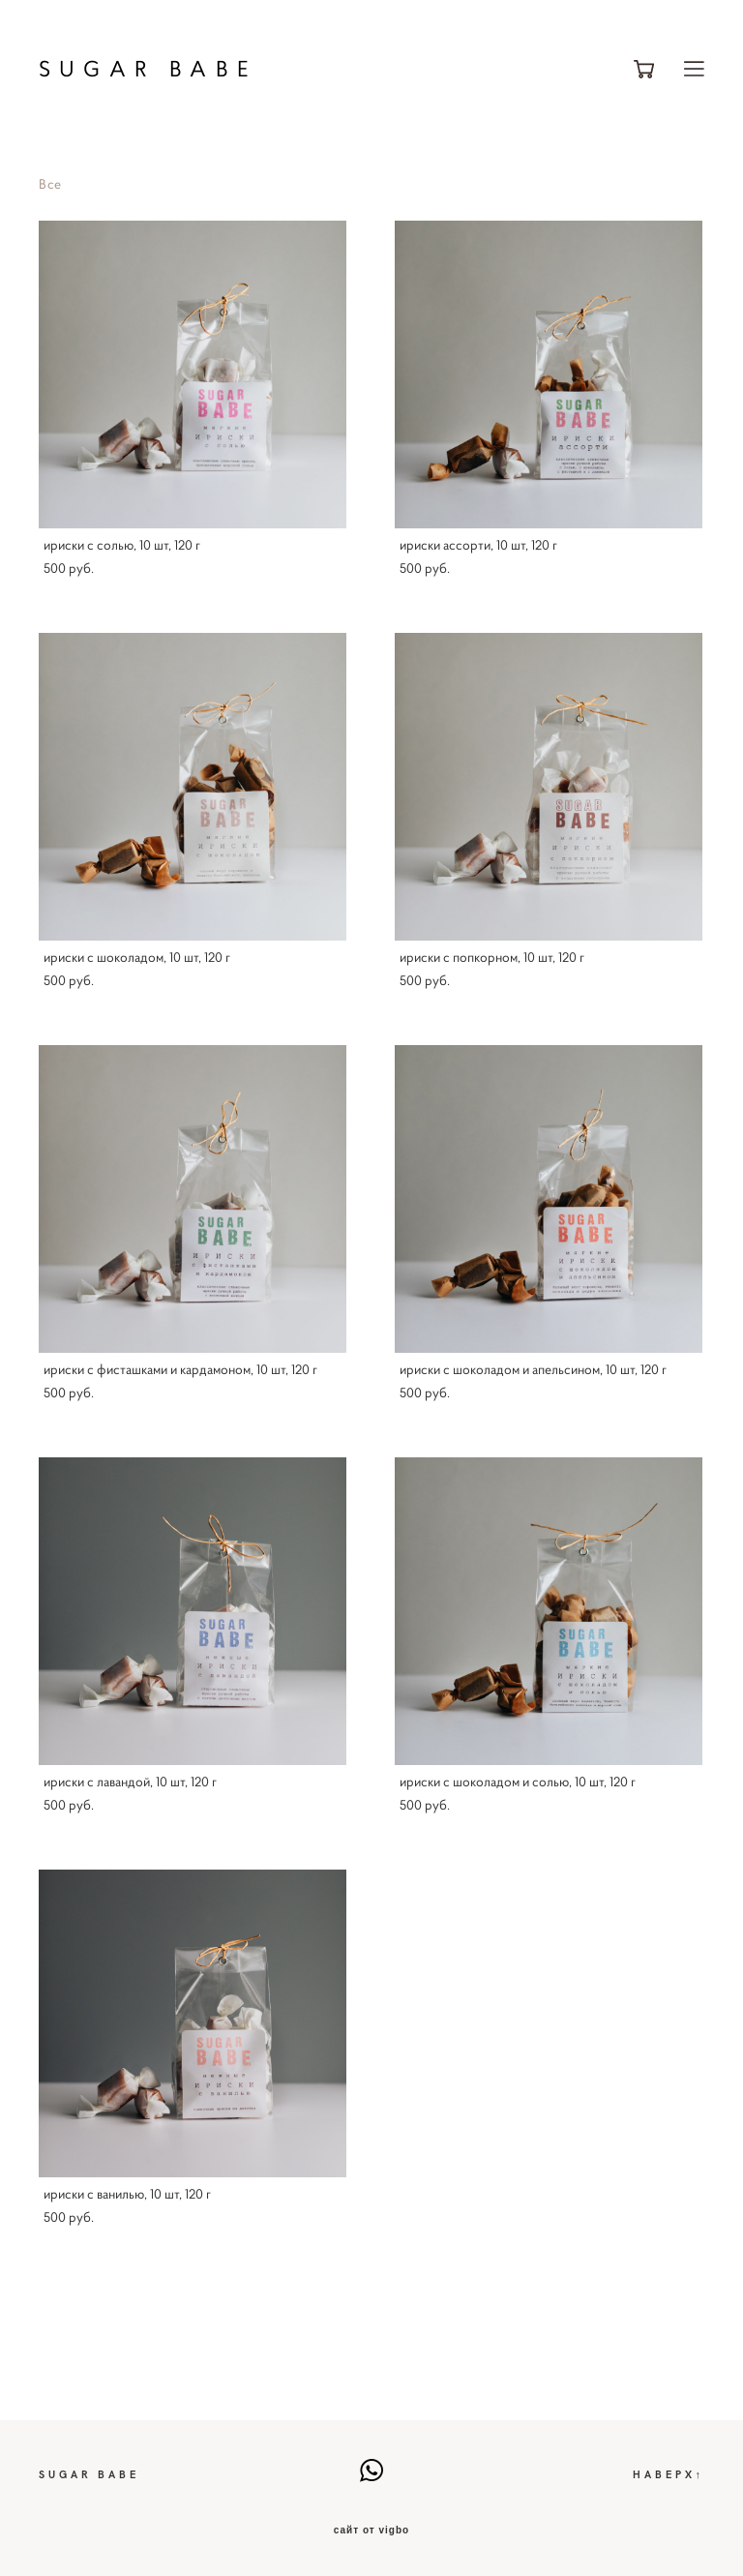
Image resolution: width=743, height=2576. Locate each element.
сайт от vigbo (371, 2530)
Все (50, 184)
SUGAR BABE (148, 69)
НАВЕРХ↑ (669, 2474)
